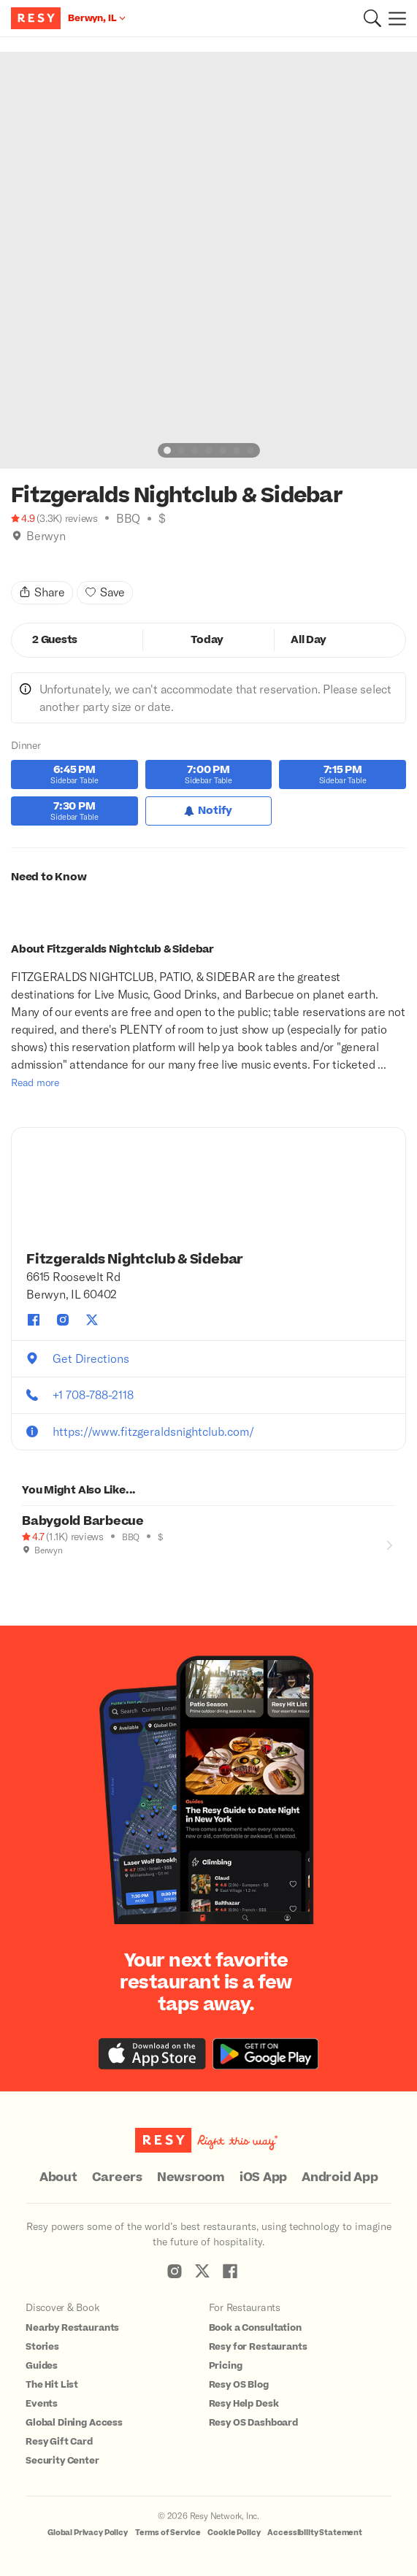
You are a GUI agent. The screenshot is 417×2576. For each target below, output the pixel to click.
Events (42, 2403)
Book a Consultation (255, 2327)
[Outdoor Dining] (28, 1569)
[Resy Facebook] (230, 2271)
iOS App (263, 2177)
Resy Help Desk (244, 2403)
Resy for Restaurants (258, 2346)
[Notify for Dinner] (208, 811)
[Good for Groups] (43, 1569)
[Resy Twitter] (202, 2271)
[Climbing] (32, 554)
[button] (372, 18)
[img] (17, 536)
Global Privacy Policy (87, 2532)
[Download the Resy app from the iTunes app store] (152, 2053)
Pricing (225, 2365)
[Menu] (393, 18)
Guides (42, 2365)
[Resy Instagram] (174, 2271)
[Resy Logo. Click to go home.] (37, 18)
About (58, 2177)
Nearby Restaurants (72, 2327)
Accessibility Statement (314, 2532)
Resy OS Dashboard (253, 2422)
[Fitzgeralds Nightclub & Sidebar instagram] (63, 1320)
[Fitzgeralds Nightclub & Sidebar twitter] (92, 1320)
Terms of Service (168, 2532)
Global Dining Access (74, 2422)
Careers (117, 2177)
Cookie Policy (233, 2532)
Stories (42, 2346)
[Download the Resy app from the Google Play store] (265, 2053)
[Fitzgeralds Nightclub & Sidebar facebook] (33, 1320)
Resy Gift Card (59, 2441)
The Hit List (52, 2384)
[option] (208, 260)
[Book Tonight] (17, 554)
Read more (35, 1082)
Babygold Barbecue (83, 1521)
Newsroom (191, 2177)
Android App (340, 2177)
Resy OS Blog (239, 2384)
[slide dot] (167, 450)
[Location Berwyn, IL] (96, 18)
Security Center (62, 2460)
